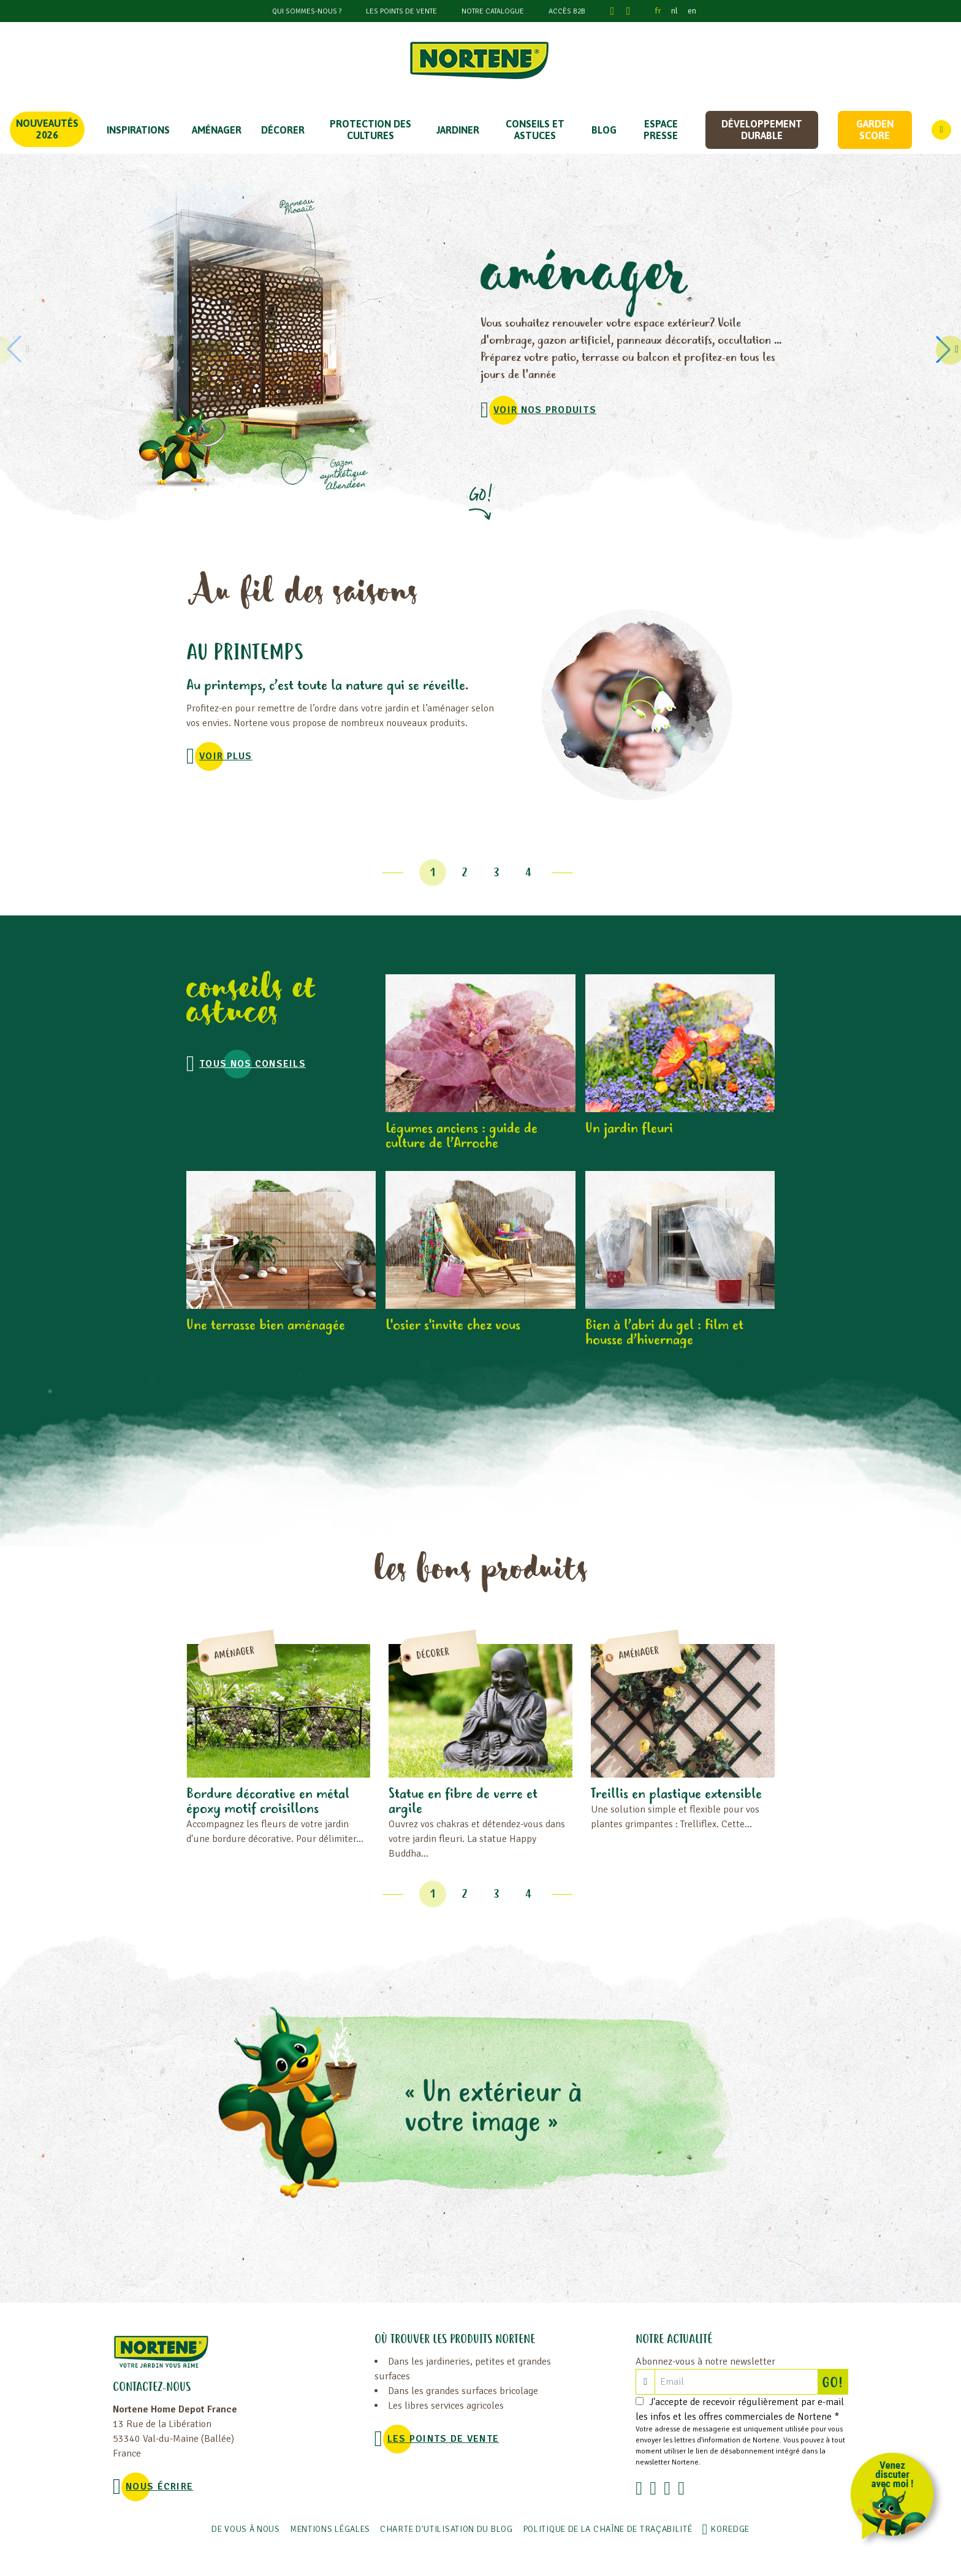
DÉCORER (283, 129)
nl (674, 11)
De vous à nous (245, 2529)
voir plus (226, 756)
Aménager (216, 129)
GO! (835, 2382)
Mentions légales (330, 2529)
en (692, 11)
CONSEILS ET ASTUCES (535, 129)
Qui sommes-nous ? (306, 11)
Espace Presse (661, 129)
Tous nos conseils (252, 1064)
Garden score (875, 129)
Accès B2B (567, 11)
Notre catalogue (493, 11)
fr (658, 11)
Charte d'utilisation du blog (446, 2529)
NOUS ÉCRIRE (159, 2486)
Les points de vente (401, 11)
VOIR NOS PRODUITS (544, 410)
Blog (604, 129)
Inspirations (138, 129)
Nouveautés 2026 (47, 129)
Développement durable (761, 129)
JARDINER (457, 129)
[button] (945, 349)
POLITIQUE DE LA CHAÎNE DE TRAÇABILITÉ (608, 2529)
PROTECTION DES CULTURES (370, 129)
